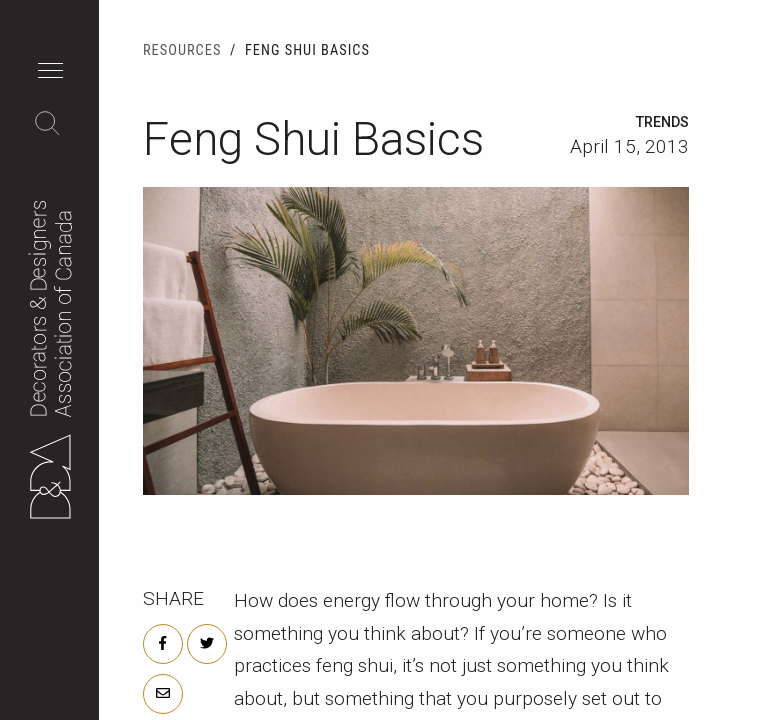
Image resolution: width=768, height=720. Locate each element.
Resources (182, 50)
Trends (662, 122)
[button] (55, 73)
